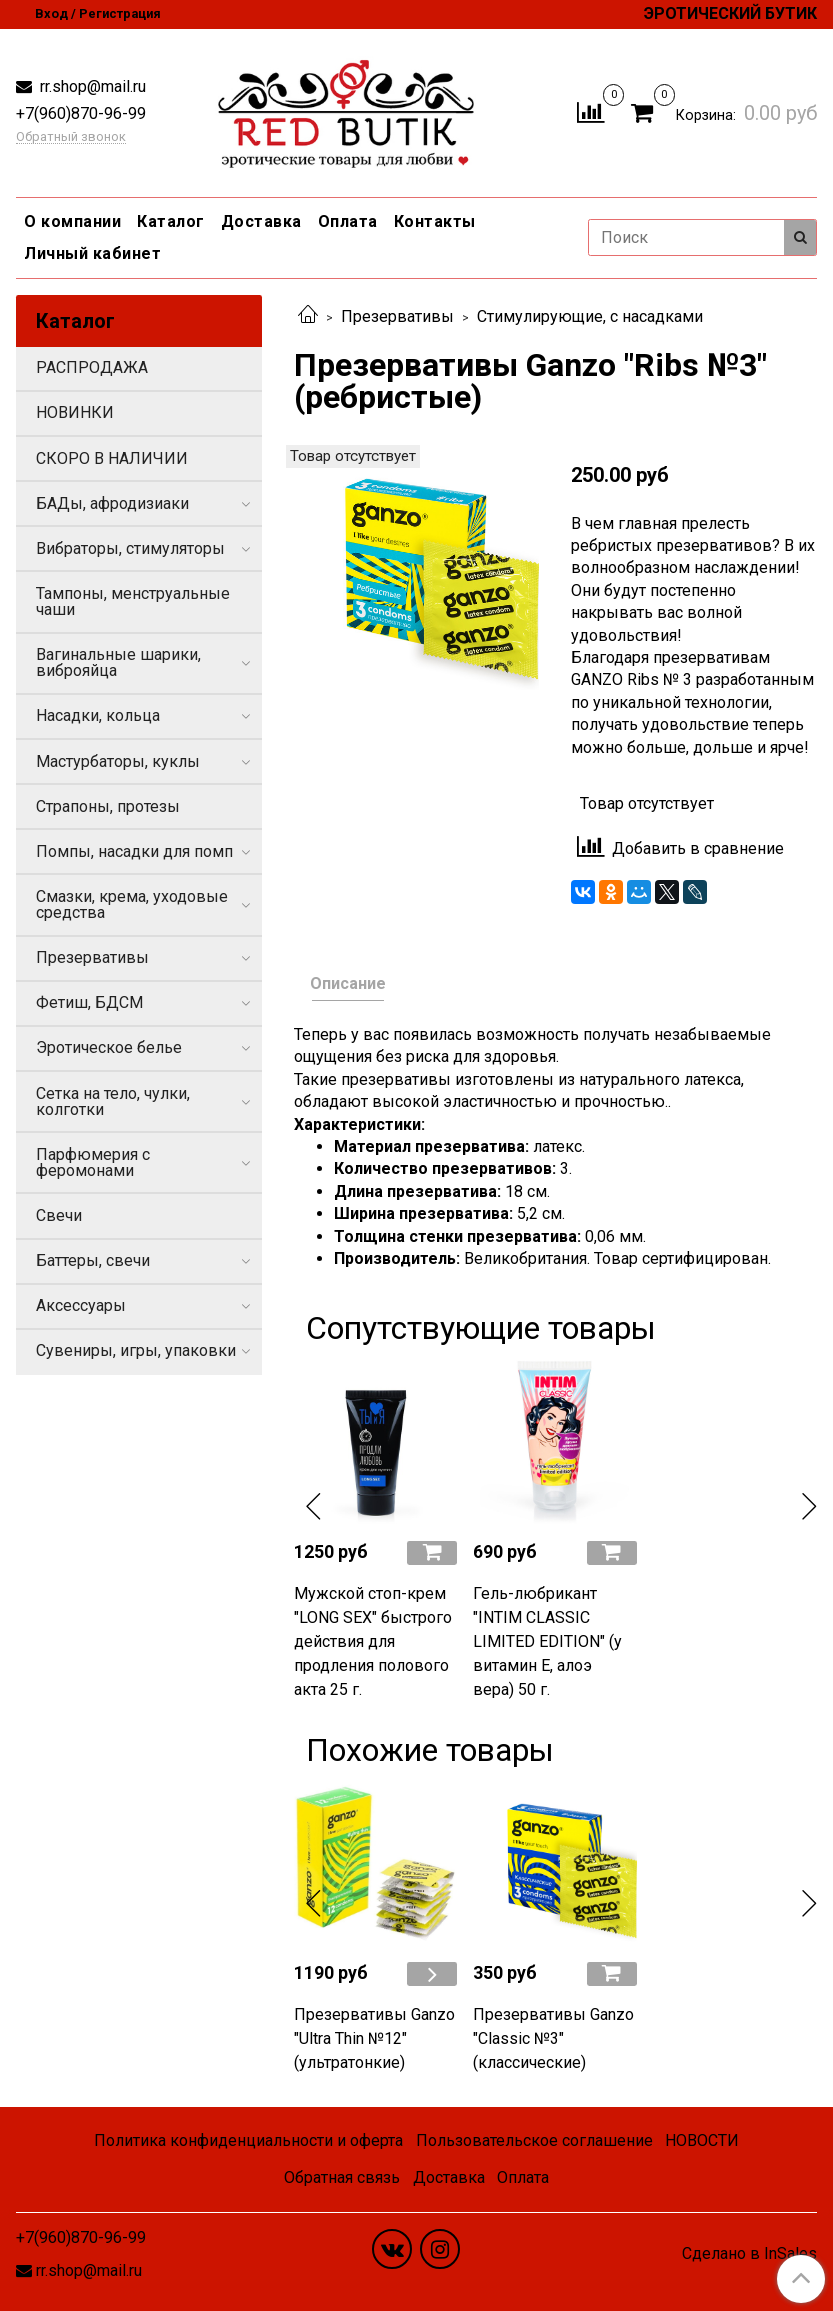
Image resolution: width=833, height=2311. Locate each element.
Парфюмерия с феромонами (93, 1162)
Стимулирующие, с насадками (590, 316)
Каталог (171, 221)
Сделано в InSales (749, 2254)
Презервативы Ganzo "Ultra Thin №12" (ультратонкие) (374, 2038)
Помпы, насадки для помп (134, 851)
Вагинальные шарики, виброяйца (118, 662)
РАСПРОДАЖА (92, 367)
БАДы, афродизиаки (112, 503)
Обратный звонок (71, 137)
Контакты (435, 221)
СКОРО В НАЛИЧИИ (112, 458)
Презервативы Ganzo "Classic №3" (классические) (553, 2038)
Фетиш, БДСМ (89, 1002)
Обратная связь (342, 2177)
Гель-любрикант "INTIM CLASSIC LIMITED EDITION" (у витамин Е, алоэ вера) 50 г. (547, 1641)
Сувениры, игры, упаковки (136, 1350)
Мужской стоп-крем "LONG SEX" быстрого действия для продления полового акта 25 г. (373, 1641)
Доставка (261, 221)
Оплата (348, 221)
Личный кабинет (92, 253)
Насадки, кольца (98, 715)
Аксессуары (81, 1305)
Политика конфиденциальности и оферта (248, 2140)
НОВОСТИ (702, 2140)
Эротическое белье (109, 1047)
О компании (72, 221)
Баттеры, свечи (93, 1260)
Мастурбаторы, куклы (118, 761)
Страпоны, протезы (108, 806)
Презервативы (397, 316)
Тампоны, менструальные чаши (133, 601)
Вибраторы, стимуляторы (130, 548)
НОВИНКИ (75, 412)
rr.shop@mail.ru (91, 86)
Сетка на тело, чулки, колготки (113, 1101)
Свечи (59, 1215)
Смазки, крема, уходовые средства (132, 904)
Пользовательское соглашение (534, 2140)
